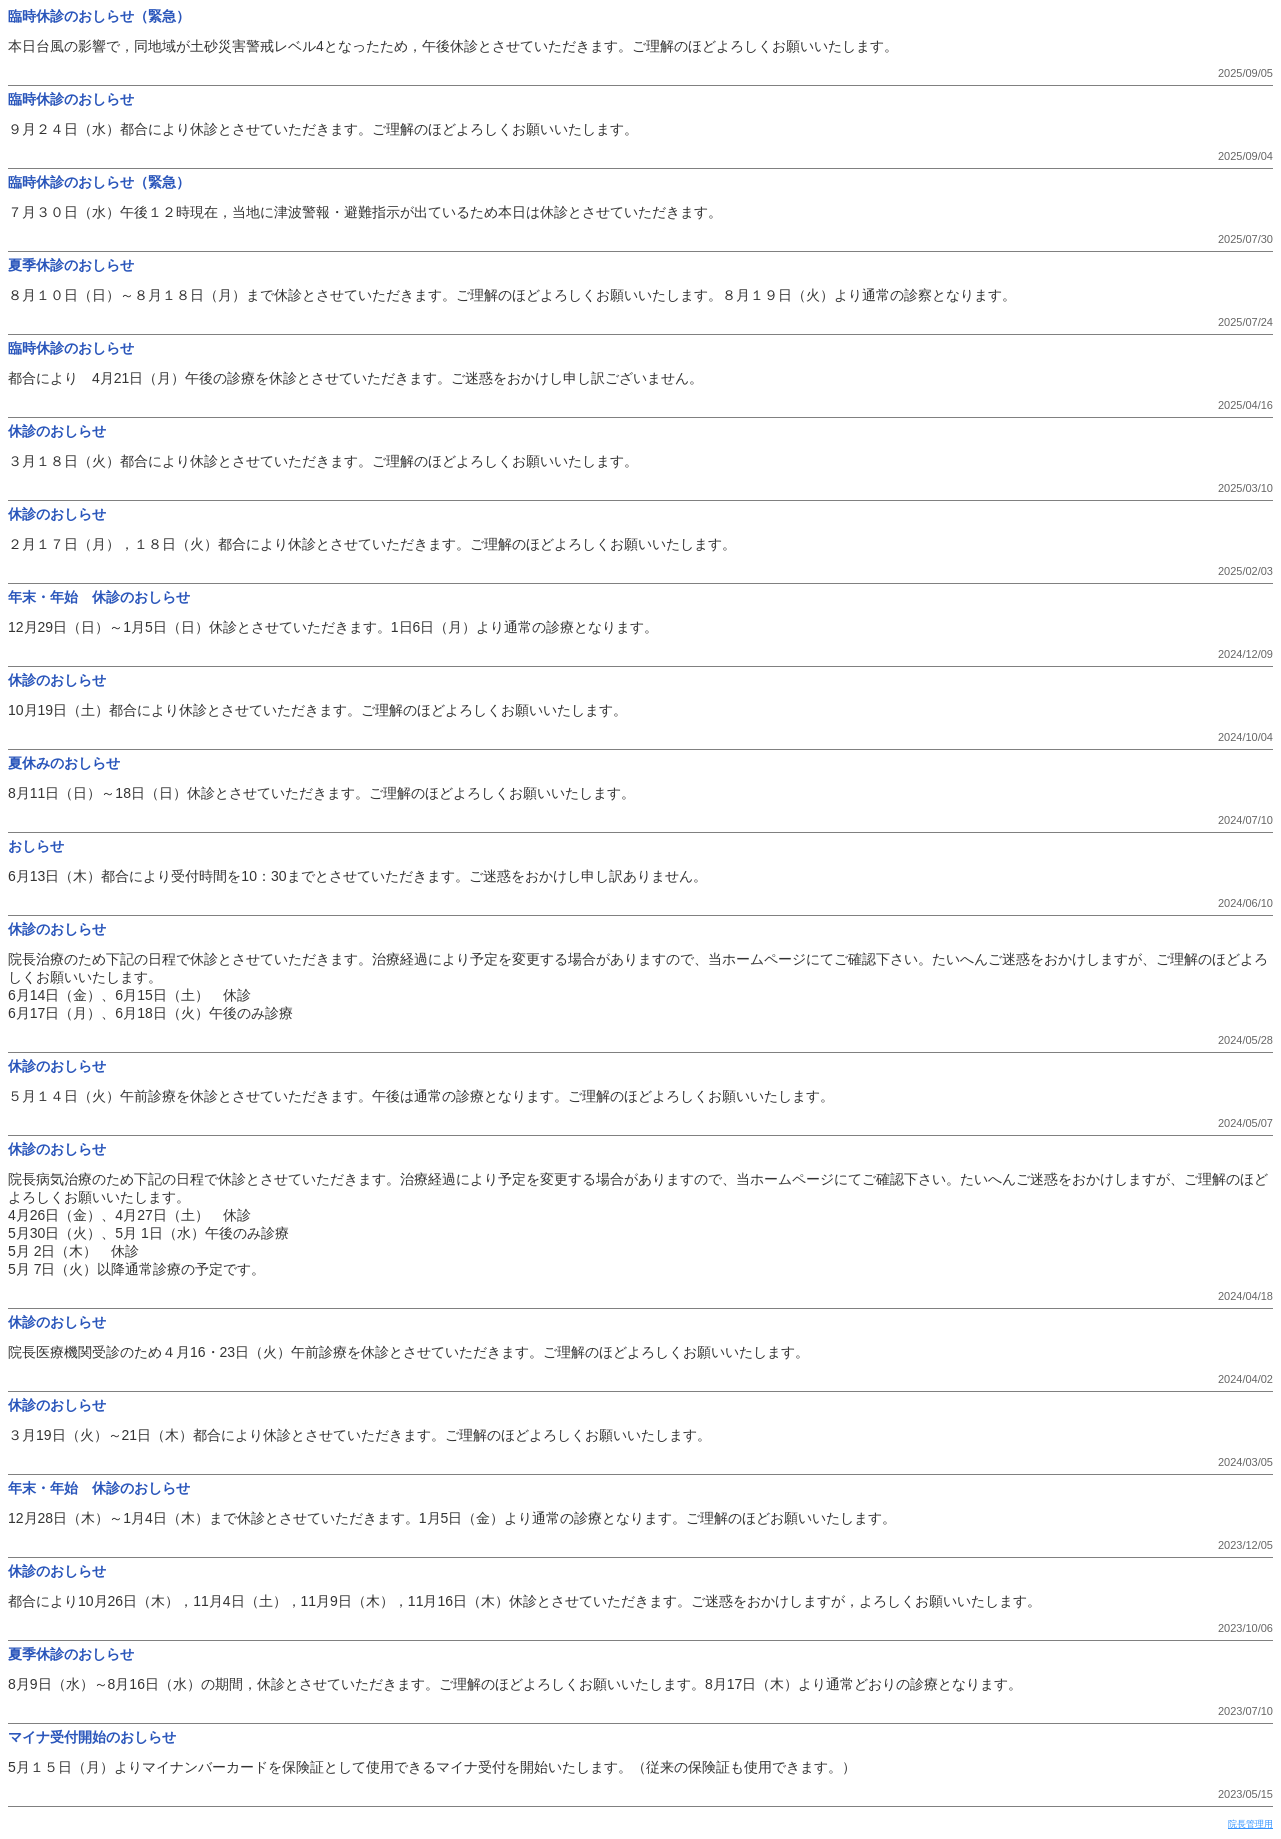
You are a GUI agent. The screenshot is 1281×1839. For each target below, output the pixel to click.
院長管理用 (1250, 1824)
